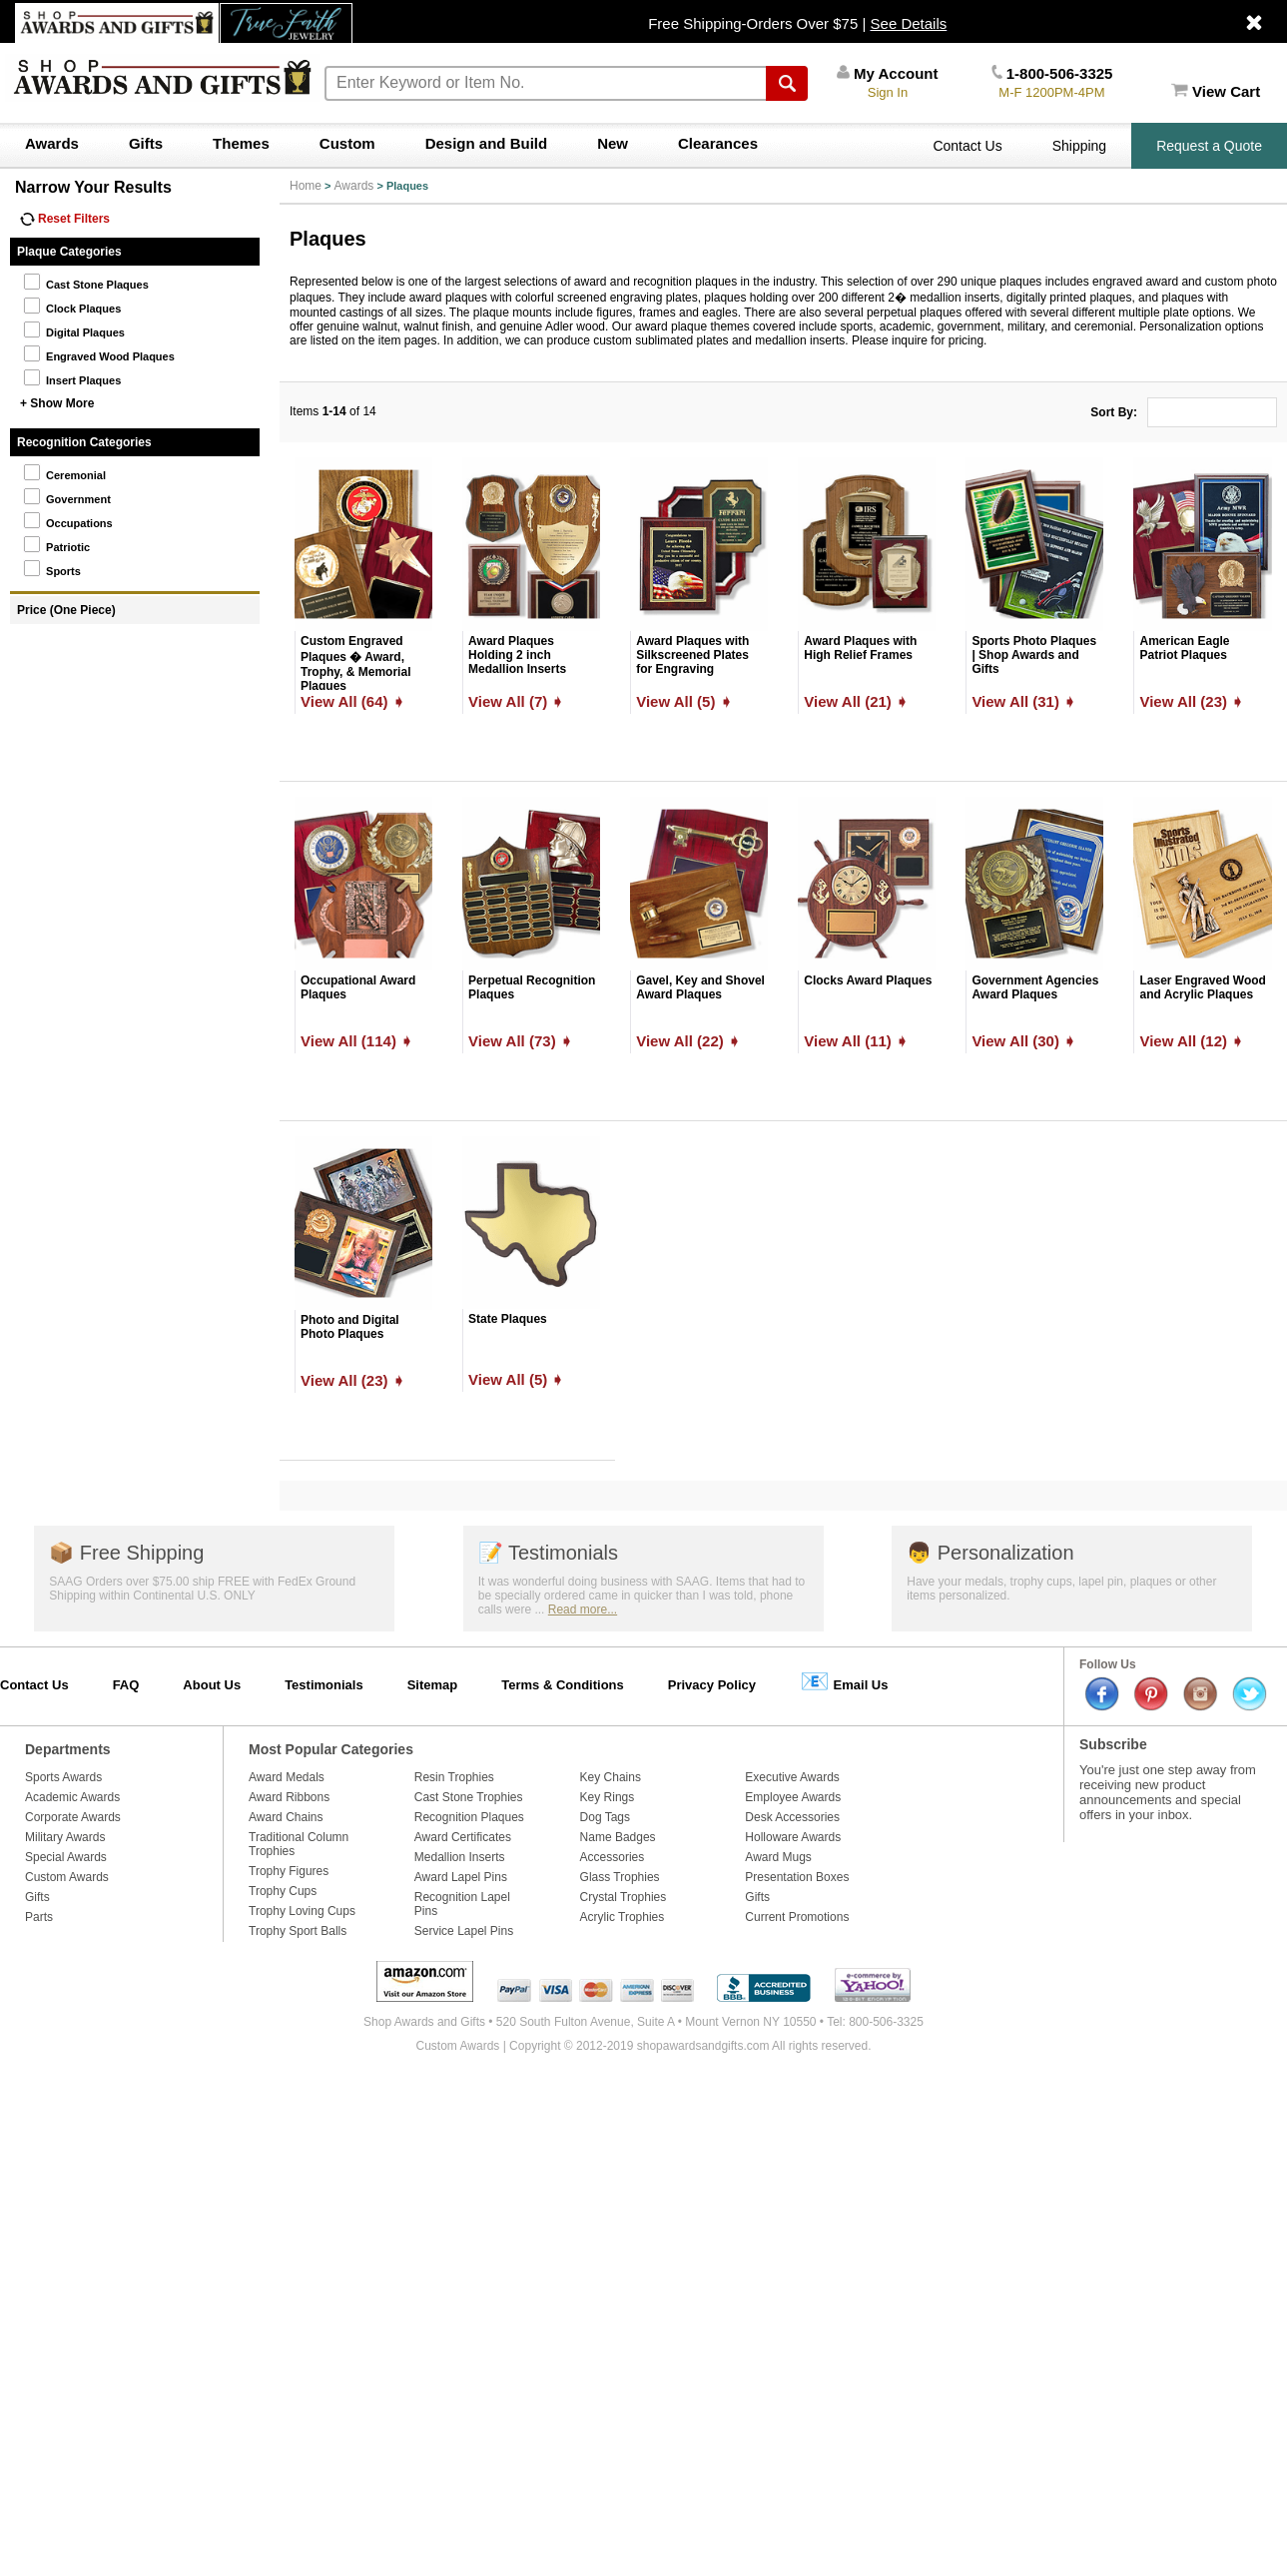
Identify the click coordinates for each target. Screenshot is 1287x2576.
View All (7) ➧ (516, 701)
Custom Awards (67, 1877)
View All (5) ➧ (684, 701)
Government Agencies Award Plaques (1034, 987)
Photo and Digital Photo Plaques (350, 1327)
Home (306, 186)
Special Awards (66, 1857)
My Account (887, 73)
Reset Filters (65, 219)
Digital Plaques (74, 329)
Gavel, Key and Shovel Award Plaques (700, 987)
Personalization (990, 1553)
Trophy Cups (283, 1891)
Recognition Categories (84, 442)
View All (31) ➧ (1023, 701)
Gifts (146, 143)
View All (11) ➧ (856, 1040)
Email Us (844, 1680)
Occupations (68, 520)
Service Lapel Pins (463, 1931)
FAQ (126, 1684)
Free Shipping (126, 1553)
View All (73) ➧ (520, 1040)
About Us (212, 1684)
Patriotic (56, 544)
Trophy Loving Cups (302, 1911)
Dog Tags (605, 1817)
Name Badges (618, 1837)
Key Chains (610, 1777)
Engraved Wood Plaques (99, 353)
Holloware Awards (793, 1837)
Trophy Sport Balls (297, 1931)
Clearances (718, 143)
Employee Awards (793, 1797)
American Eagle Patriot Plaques (1184, 648)
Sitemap (432, 1684)
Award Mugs (778, 1857)
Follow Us (1107, 1664)
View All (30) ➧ (1023, 1040)
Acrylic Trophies (622, 1917)
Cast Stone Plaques (86, 282)
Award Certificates (462, 1837)
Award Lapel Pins (460, 1877)
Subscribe (1113, 1744)
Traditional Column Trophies (298, 1844)
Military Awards (65, 1837)
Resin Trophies (454, 1777)
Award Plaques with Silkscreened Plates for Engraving (692, 655)
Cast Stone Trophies (468, 1797)
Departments (68, 1749)
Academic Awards (72, 1797)
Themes (241, 143)
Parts (39, 1917)
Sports (52, 568)
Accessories (612, 1857)
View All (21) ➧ (856, 701)
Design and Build (486, 143)
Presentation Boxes (797, 1877)
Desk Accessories (792, 1817)
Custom (347, 143)
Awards (52, 143)
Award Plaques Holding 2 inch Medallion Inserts (517, 655)
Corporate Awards (73, 1817)
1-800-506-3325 (1051, 73)
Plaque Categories (69, 252)
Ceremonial (64, 472)
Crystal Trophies (623, 1897)
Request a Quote (1209, 146)
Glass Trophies (620, 1877)
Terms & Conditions (562, 1684)
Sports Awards (63, 1777)
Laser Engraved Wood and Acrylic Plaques (1202, 987)
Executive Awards (792, 1777)
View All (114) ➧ (357, 1040)
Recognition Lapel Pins (462, 1904)
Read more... (582, 1609)
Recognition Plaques (469, 1817)
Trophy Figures (288, 1871)
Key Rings (607, 1797)
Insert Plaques (72, 377)
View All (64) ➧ (353, 701)
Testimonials (548, 1553)
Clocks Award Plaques (868, 980)
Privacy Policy (712, 1684)
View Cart (1215, 91)
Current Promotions (797, 1917)
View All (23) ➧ (1191, 701)
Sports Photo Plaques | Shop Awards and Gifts (1033, 655)
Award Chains (285, 1817)
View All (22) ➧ (688, 1040)
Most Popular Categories (331, 1749)
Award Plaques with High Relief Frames (860, 648)
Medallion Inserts (459, 1857)
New (612, 143)
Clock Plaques (72, 306)
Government (67, 496)
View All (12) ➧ (1191, 1040)
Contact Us (967, 146)
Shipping (1079, 146)
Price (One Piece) (66, 610)
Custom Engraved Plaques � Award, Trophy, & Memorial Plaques (355, 663)
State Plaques (507, 1319)
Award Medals (286, 1777)
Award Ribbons (289, 1797)
